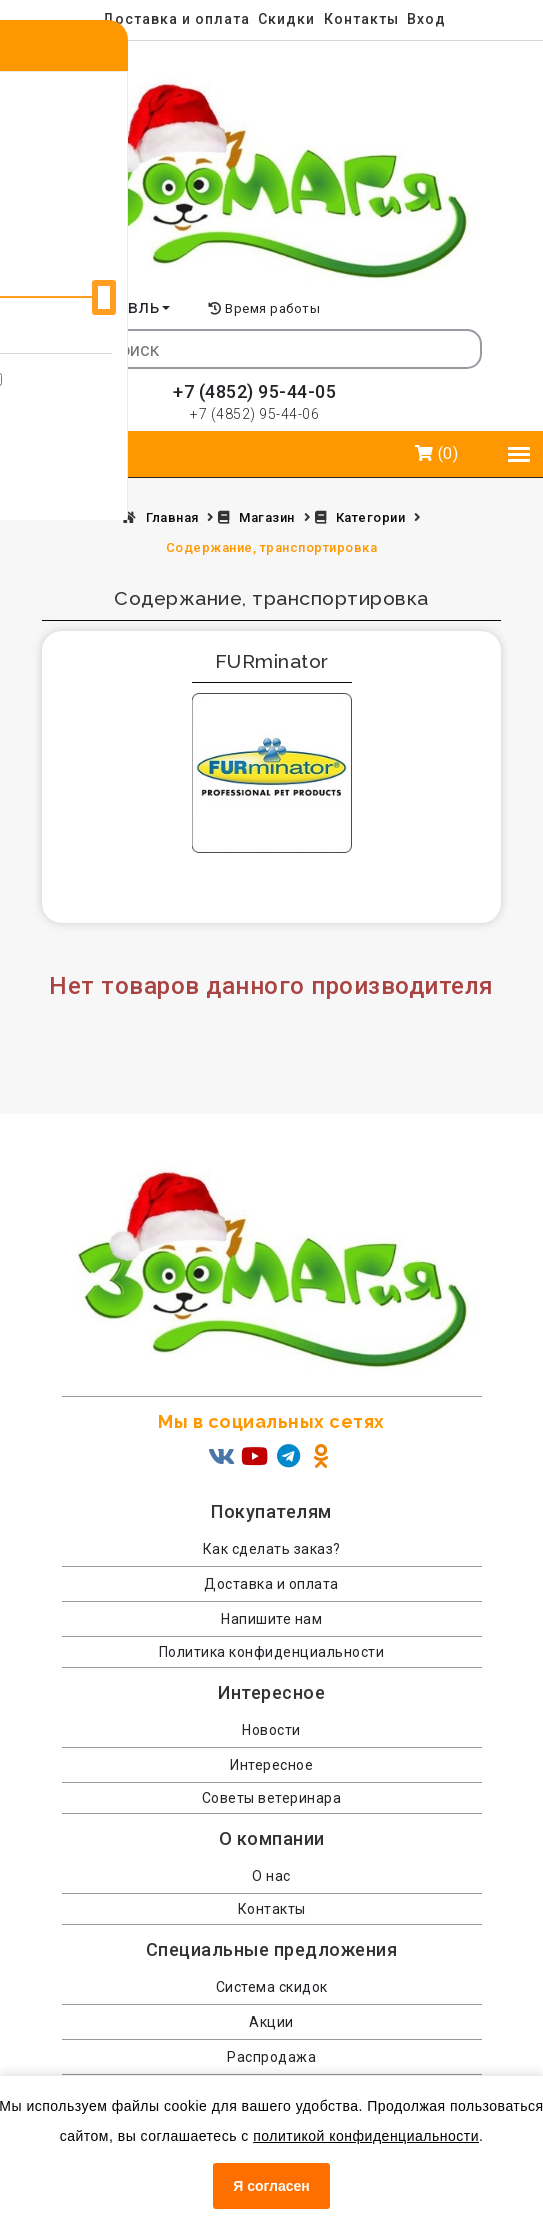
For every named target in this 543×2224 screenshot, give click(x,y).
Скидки (286, 19)
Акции (271, 2022)
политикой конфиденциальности (366, 2136)
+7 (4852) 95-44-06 (254, 414)
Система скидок (272, 1987)
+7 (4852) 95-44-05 (254, 391)
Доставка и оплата (176, 19)
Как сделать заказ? (272, 1549)
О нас (271, 1876)
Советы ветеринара (272, 1798)
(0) (437, 453)
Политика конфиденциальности (272, 1652)
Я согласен (271, 2186)
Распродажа (271, 2057)
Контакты (361, 19)
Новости (271, 1730)
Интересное (271, 1765)
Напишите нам (271, 1619)
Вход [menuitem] (426, 19)
